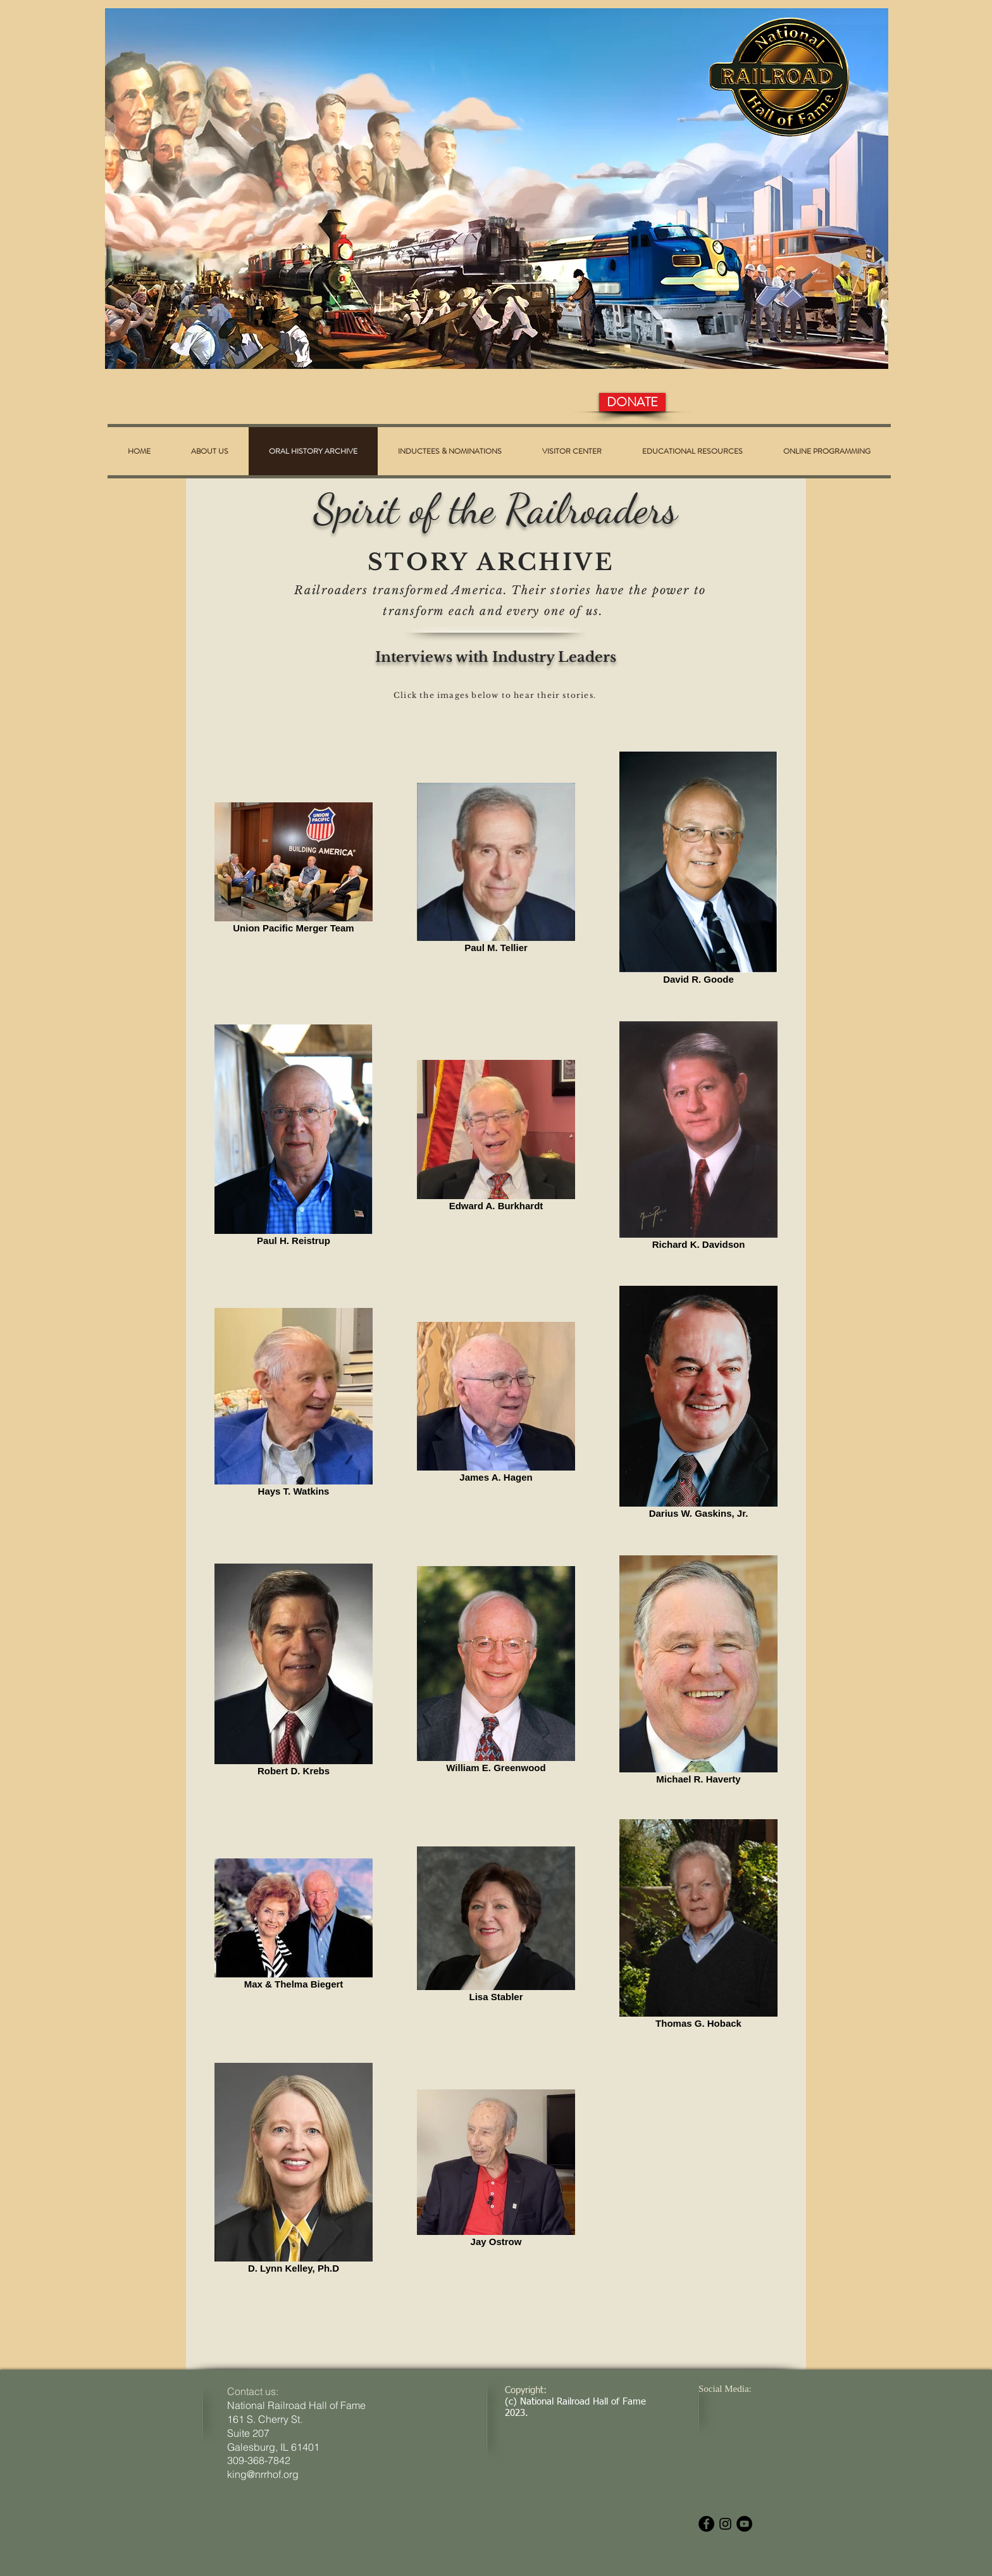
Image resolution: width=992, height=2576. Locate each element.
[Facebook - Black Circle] (706, 2524)
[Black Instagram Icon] (725, 2524)
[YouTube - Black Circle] (744, 2524)
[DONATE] (632, 402)
